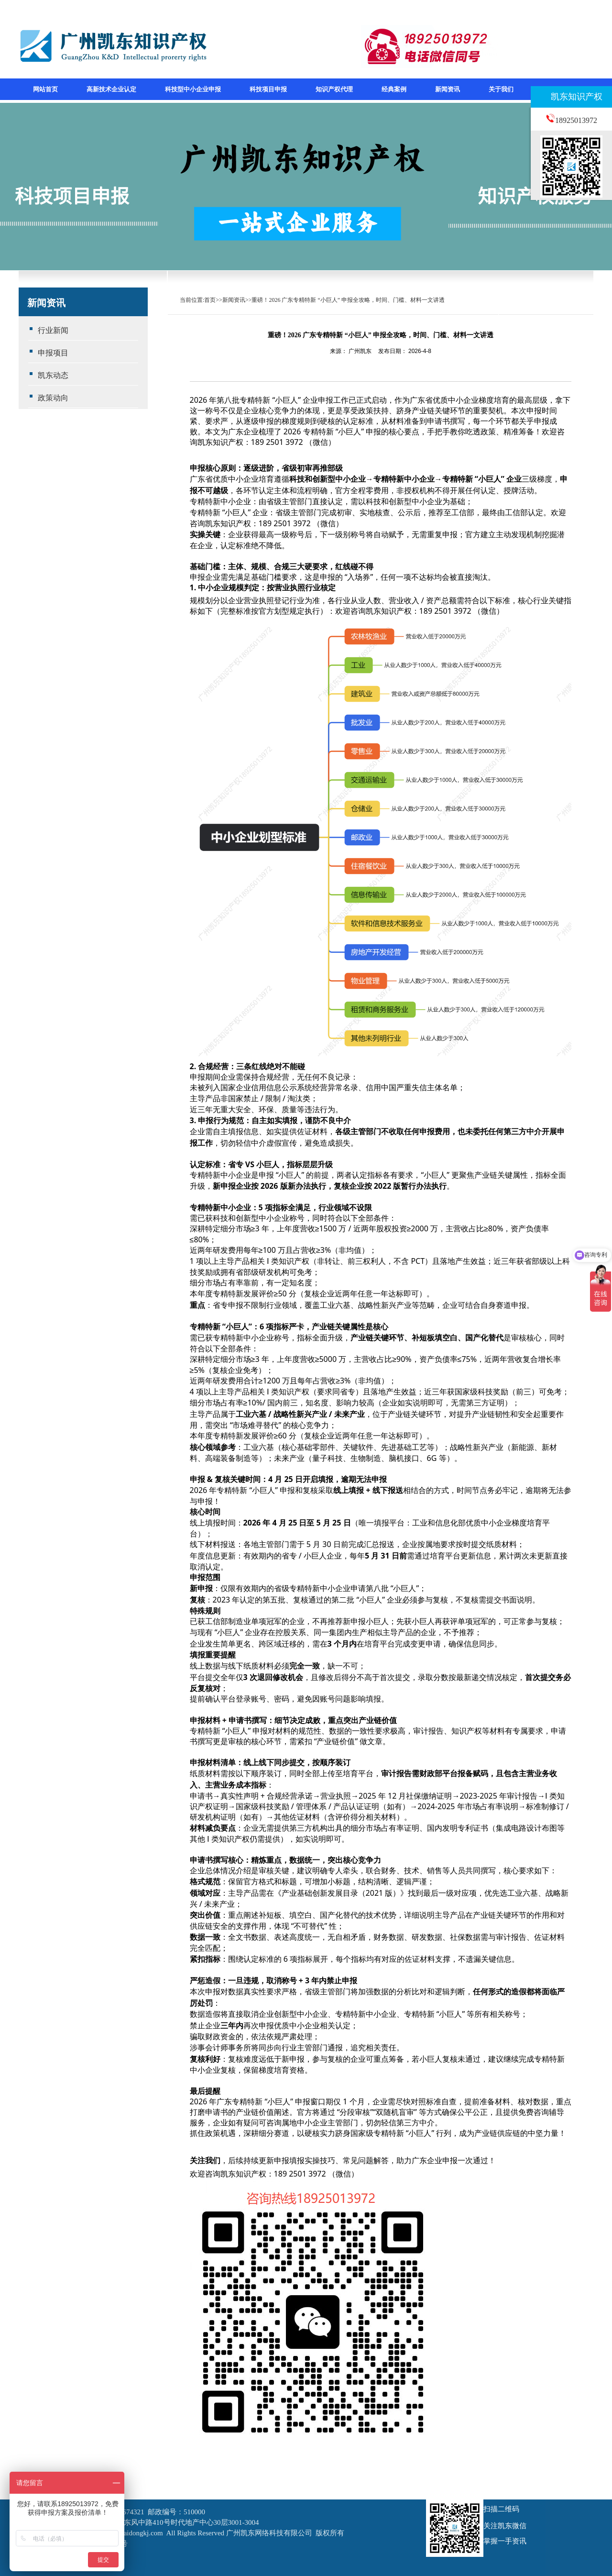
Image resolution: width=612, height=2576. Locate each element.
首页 (210, 300)
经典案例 (394, 89)
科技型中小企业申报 (193, 89)
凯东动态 (53, 375)
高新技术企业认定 (111, 89)
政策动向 (53, 398)
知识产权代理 (334, 89)
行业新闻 (53, 330)
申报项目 (53, 353)
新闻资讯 (447, 89)
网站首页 (45, 89)
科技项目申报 (268, 89)
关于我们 (501, 89)
